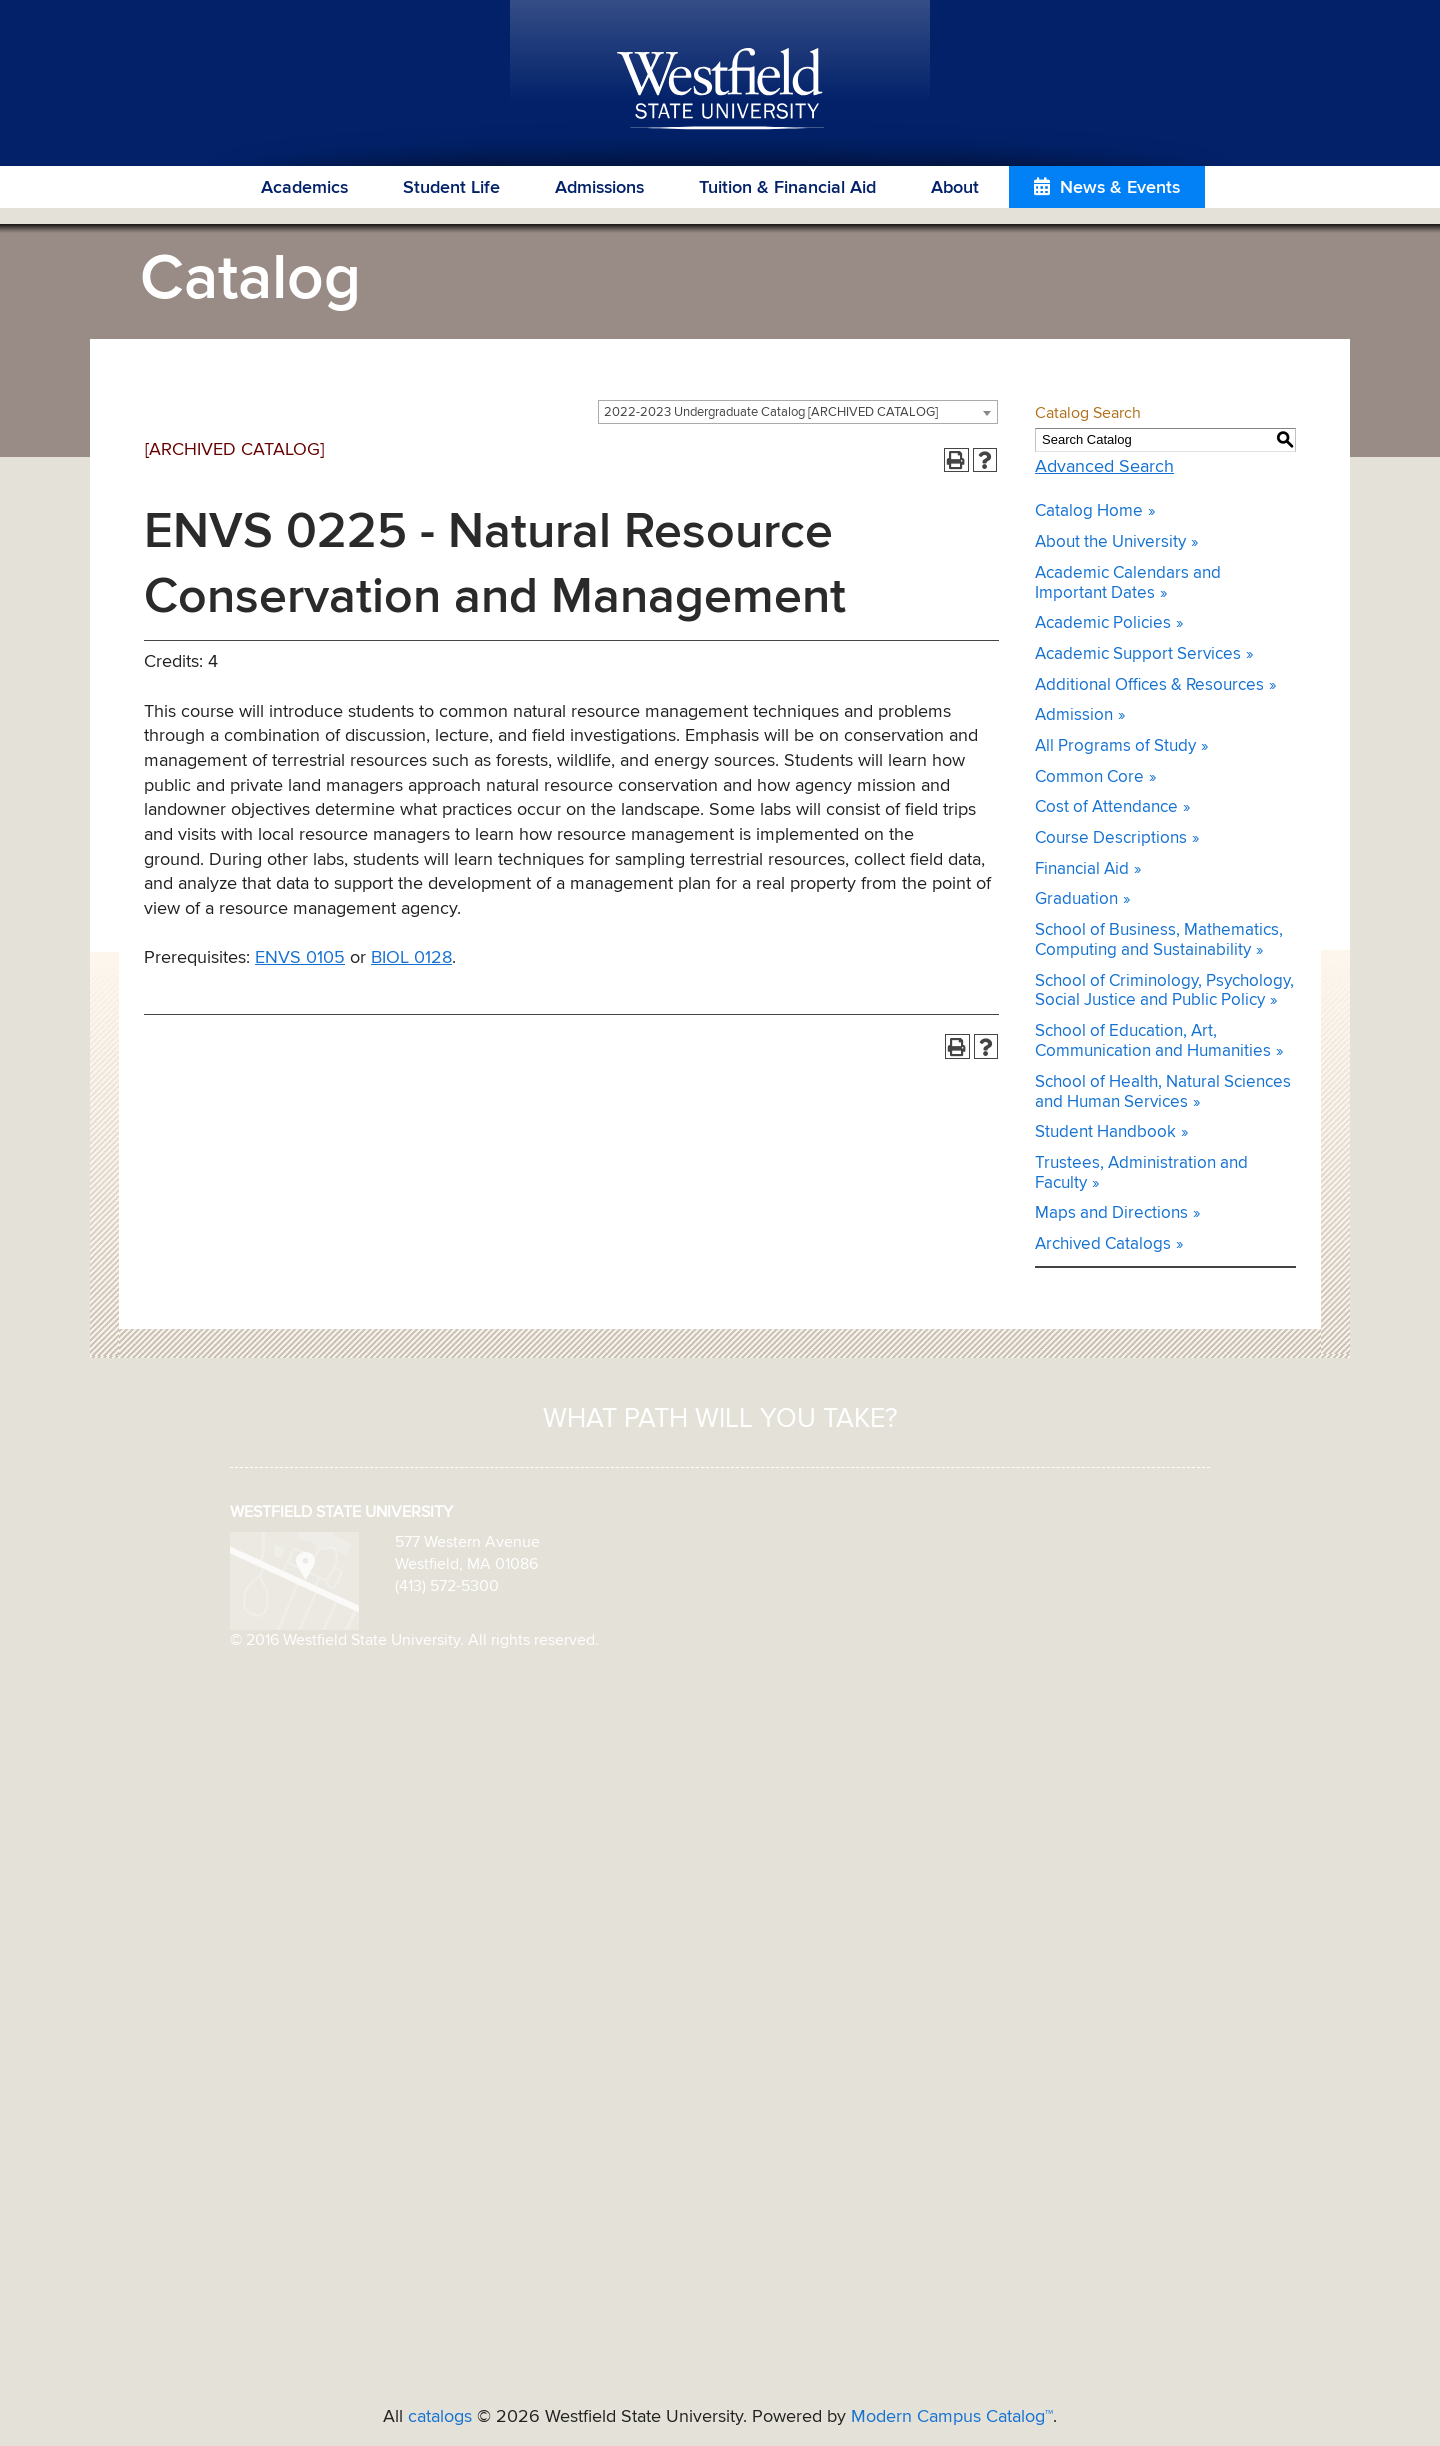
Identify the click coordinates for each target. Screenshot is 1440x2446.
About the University (1110, 542)
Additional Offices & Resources (1149, 685)
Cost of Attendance (1106, 807)
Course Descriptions (1111, 838)
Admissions (599, 188)
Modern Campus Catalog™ (952, 2417)
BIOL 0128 (411, 958)
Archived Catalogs (1103, 1244)
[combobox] (798, 412)
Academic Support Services (1138, 654)
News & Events (1120, 188)
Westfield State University (720, 90)
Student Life (451, 188)
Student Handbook (1105, 1132)
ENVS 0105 (300, 958)
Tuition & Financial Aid (787, 188)
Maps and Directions (1111, 1213)
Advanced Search (1104, 467)
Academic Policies (1103, 623)
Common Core (1089, 777)
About (955, 188)
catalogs (440, 2417)
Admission (1074, 715)
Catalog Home (1089, 511)
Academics (304, 188)
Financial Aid (1082, 869)
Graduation (1076, 899)
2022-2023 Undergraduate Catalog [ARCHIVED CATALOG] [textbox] (771, 412)
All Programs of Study (1115, 746)
